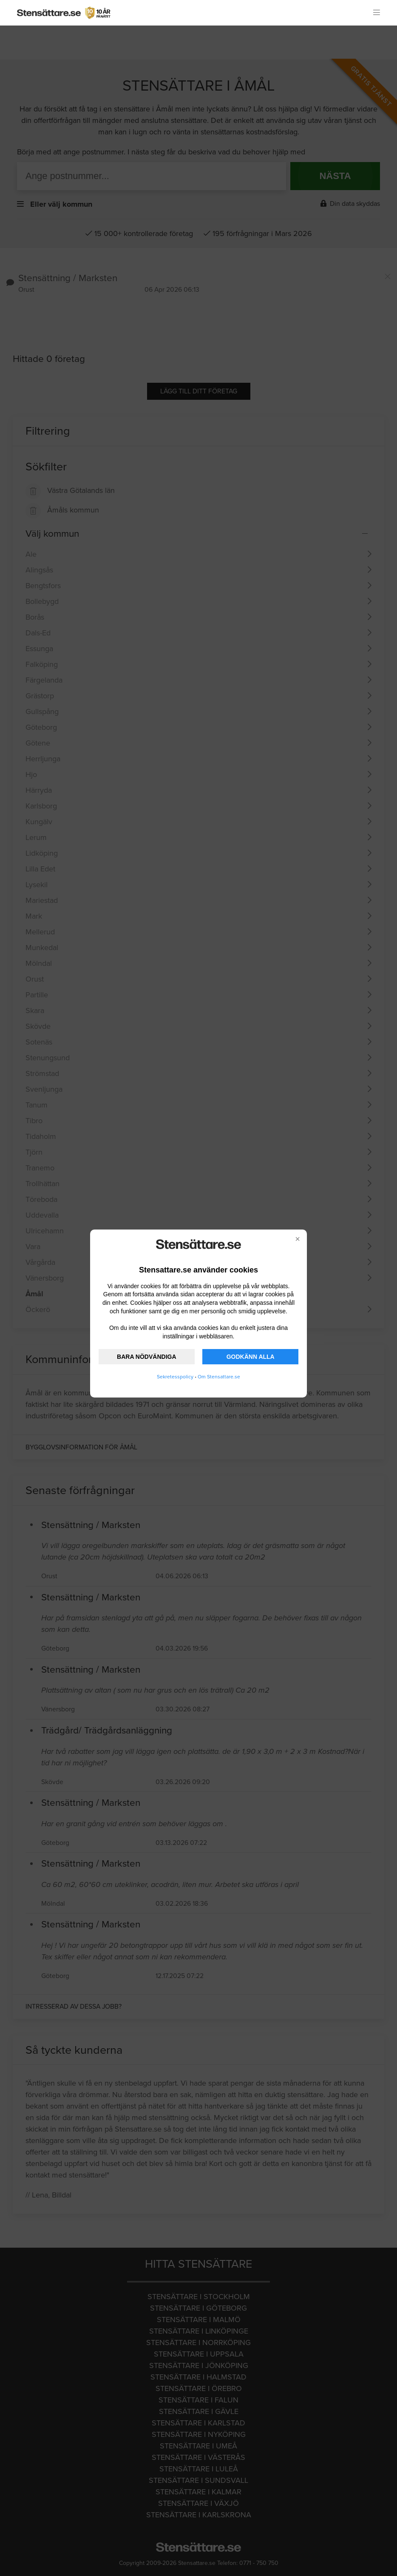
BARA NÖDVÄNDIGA (146, 1356)
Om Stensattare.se (219, 1377)
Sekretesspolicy (175, 1377)
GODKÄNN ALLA (251, 1356)
